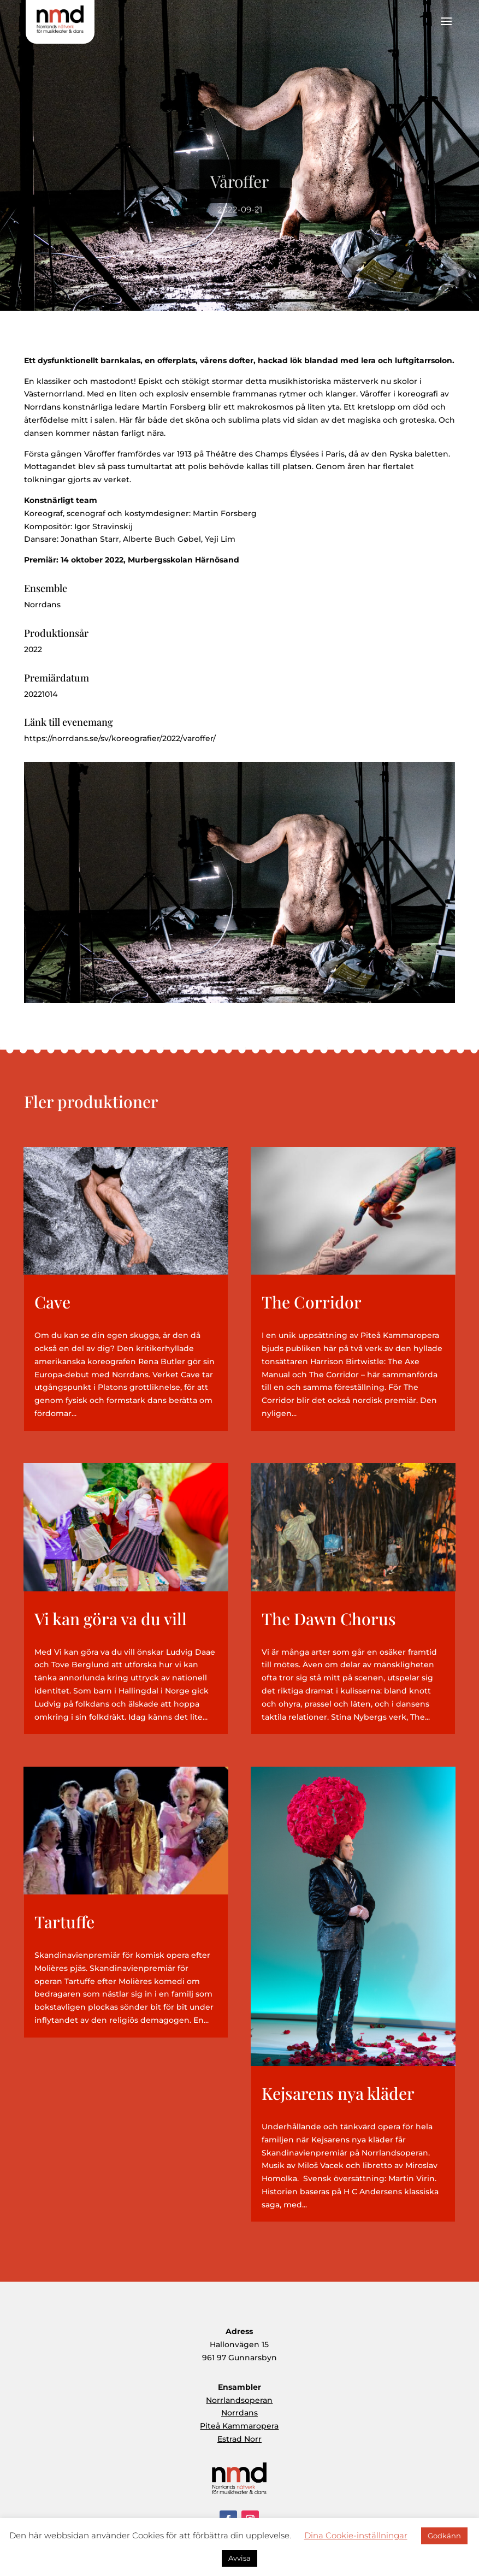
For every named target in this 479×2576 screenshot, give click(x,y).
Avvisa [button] (239, 2558)
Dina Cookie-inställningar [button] (355, 2535)
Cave (52, 1302)
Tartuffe (64, 1922)
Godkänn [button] (444, 2535)
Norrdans (239, 2413)
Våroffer (239, 191)
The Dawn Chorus (329, 1619)
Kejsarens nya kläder (338, 2093)
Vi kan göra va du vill (110, 1619)
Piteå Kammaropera (239, 2426)
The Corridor (312, 1302)
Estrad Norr (239, 2439)
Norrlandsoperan (239, 2400)
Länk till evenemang (68, 722)
